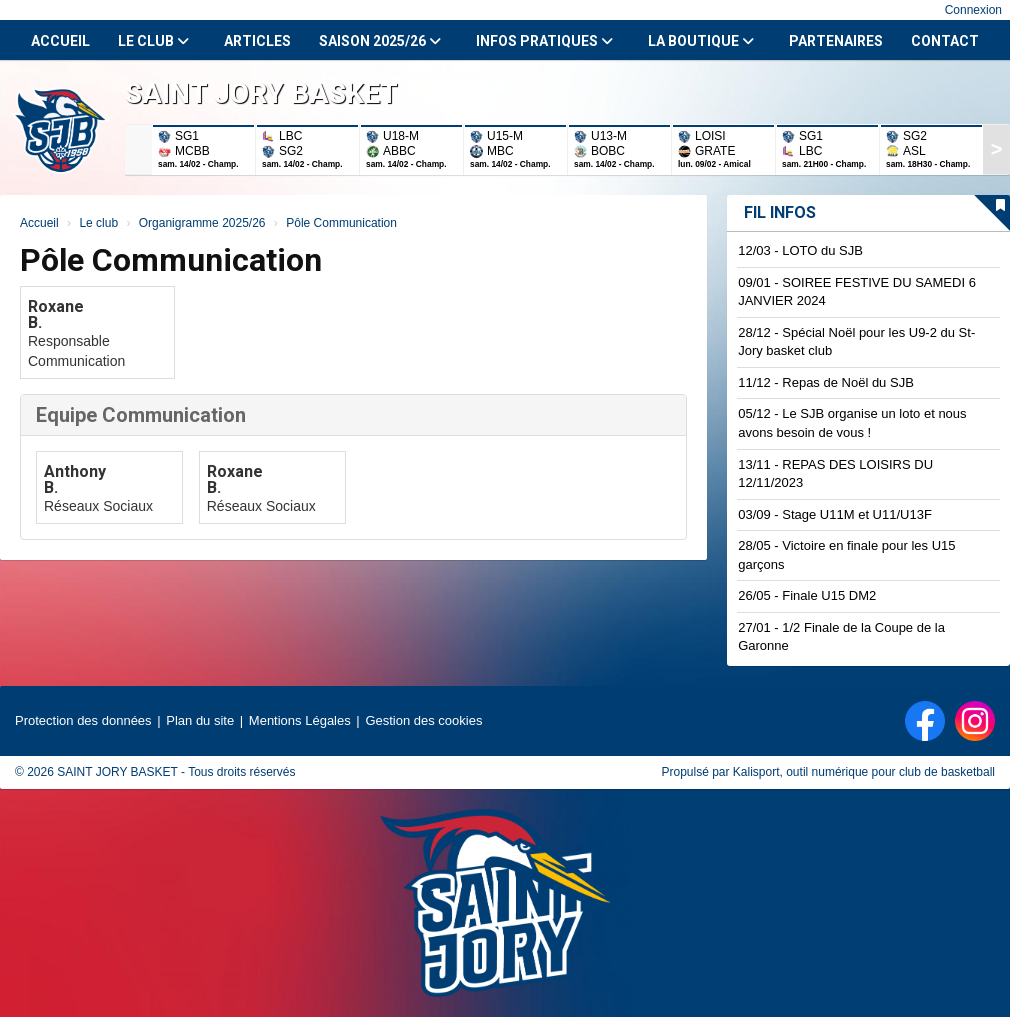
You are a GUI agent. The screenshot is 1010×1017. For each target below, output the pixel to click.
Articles (257, 41)
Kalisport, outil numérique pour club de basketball (864, 772)
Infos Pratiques (544, 41)
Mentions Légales (300, 720)
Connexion (973, 10)
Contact (945, 41)
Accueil (60, 41)
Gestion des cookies (423, 720)
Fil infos (780, 212)
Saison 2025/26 (380, 41)
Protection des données (83, 720)
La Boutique (701, 41)
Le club (153, 41)
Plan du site (200, 720)
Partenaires (836, 41)
